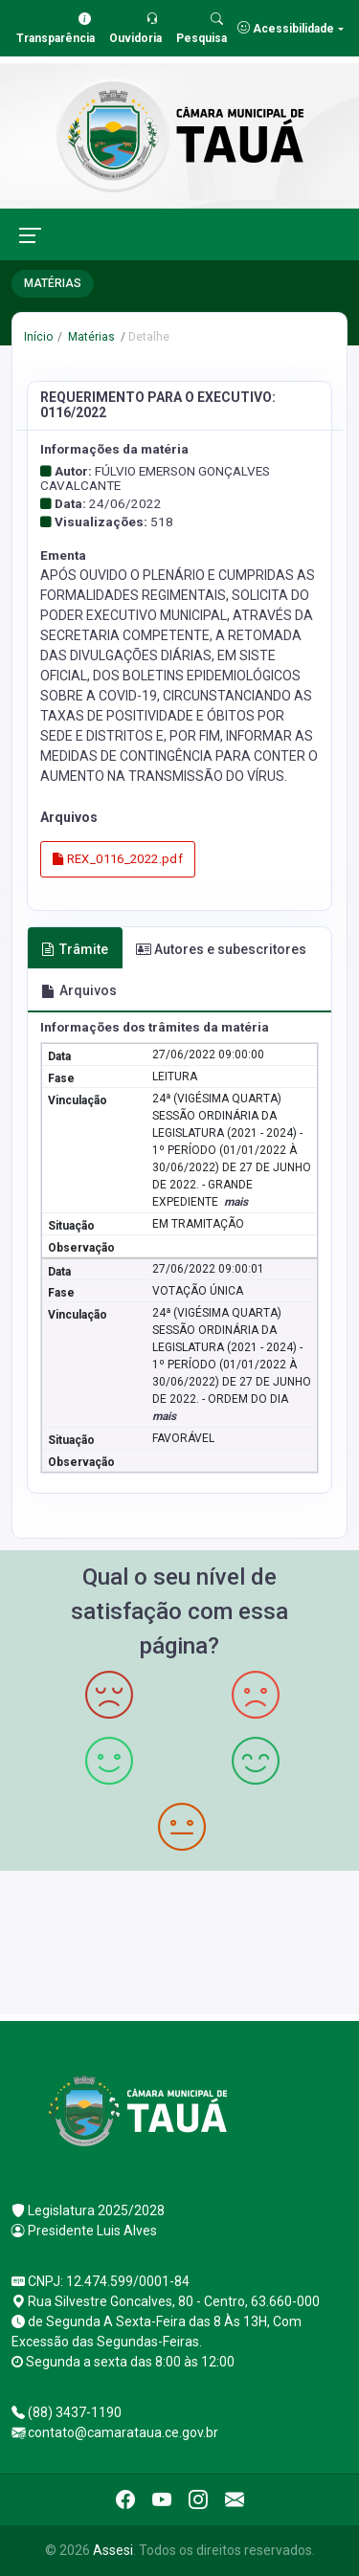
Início (38, 337)
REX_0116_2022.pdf (118, 859)
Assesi (113, 2550)
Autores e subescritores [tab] (221, 949)
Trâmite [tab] (74, 949)
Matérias (90, 337)
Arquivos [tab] (79, 990)
